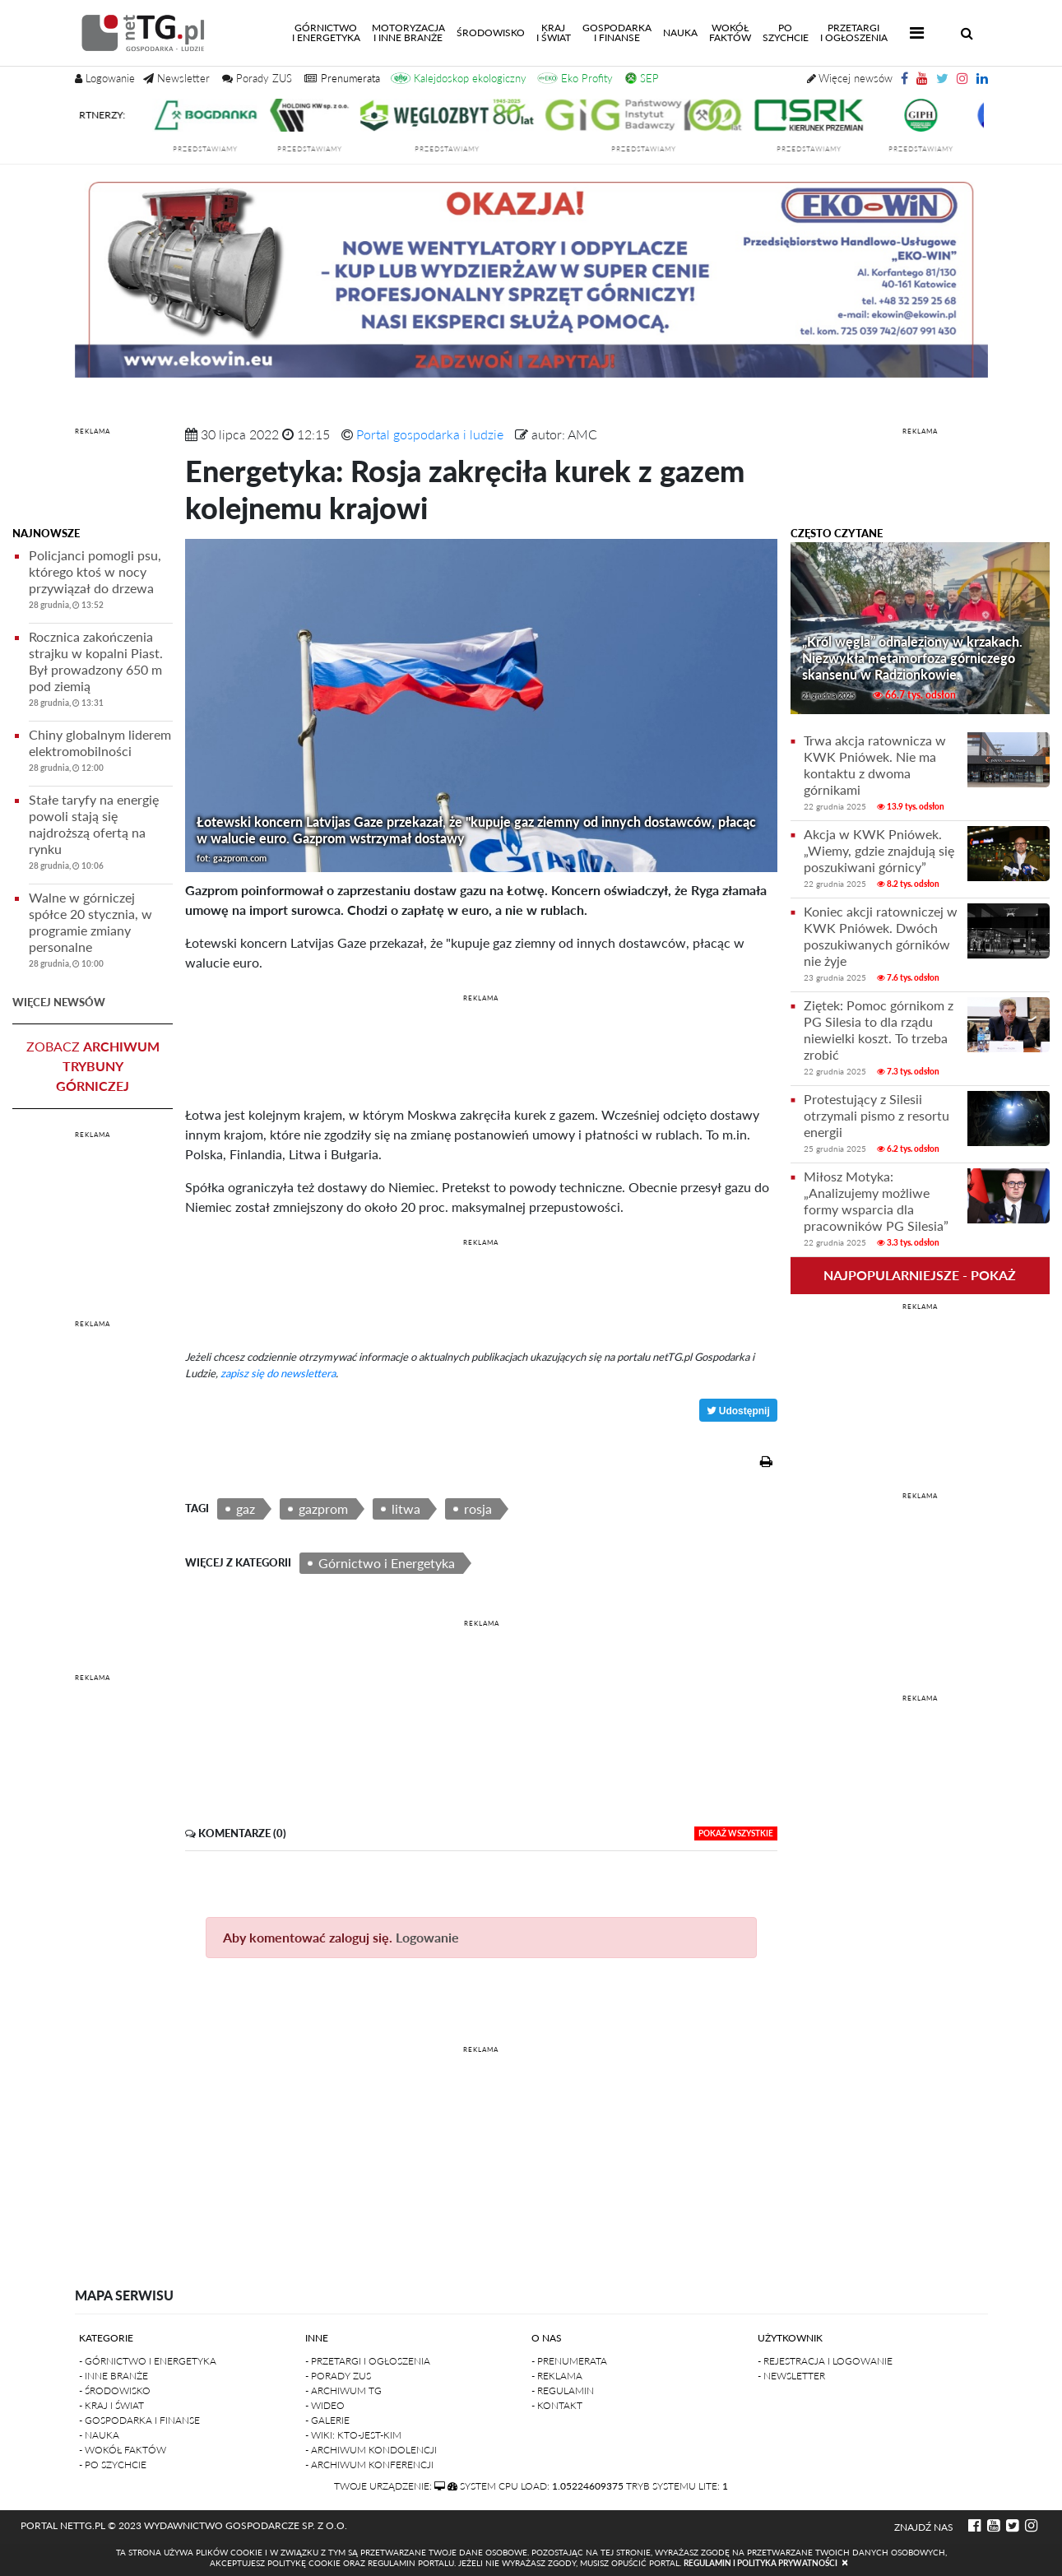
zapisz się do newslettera (278, 1373)
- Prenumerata (569, 2361)
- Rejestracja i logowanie (825, 2361)
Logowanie (427, 1937)
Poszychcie (786, 32)
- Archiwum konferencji (369, 2464)
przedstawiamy (222, 149)
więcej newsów (58, 1002)
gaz (245, 1508)
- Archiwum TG (343, 2390)
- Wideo (325, 2405)
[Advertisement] (92, 480)
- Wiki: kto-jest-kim (353, 2435)
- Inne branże (113, 2375)
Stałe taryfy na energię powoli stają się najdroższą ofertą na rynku (101, 834)
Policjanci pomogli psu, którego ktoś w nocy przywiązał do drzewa (101, 582)
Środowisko (491, 32)
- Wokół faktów (122, 2450)
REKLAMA (92, 431)
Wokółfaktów (730, 32)
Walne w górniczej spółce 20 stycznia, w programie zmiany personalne (101, 932)
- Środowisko (115, 2390)
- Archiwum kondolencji (371, 2450)
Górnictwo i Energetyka (386, 1563)
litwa (406, 1508)
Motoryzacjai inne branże (408, 32)
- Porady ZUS (338, 2375)
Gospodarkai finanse (617, 32)
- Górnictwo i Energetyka (147, 2361)
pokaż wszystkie (735, 1833)
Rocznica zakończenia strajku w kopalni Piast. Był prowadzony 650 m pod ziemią (101, 672)
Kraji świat (553, 32)
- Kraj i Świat (111, 2405)
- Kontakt (556, 2405)
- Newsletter (791, 2375)
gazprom (323, 1508)
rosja (478, 1508)
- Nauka (99, 2435)
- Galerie (327, 2420)
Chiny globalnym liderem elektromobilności (101, 753)
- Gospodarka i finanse (139, 2420)
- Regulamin (562, 2390)
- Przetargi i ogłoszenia (367, 2361)
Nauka (680, 32)
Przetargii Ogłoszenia (854, 32)
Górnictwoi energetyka (329, 32)
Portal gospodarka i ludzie (429, 434)
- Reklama (556, 2375)
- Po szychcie (112, 2464)
